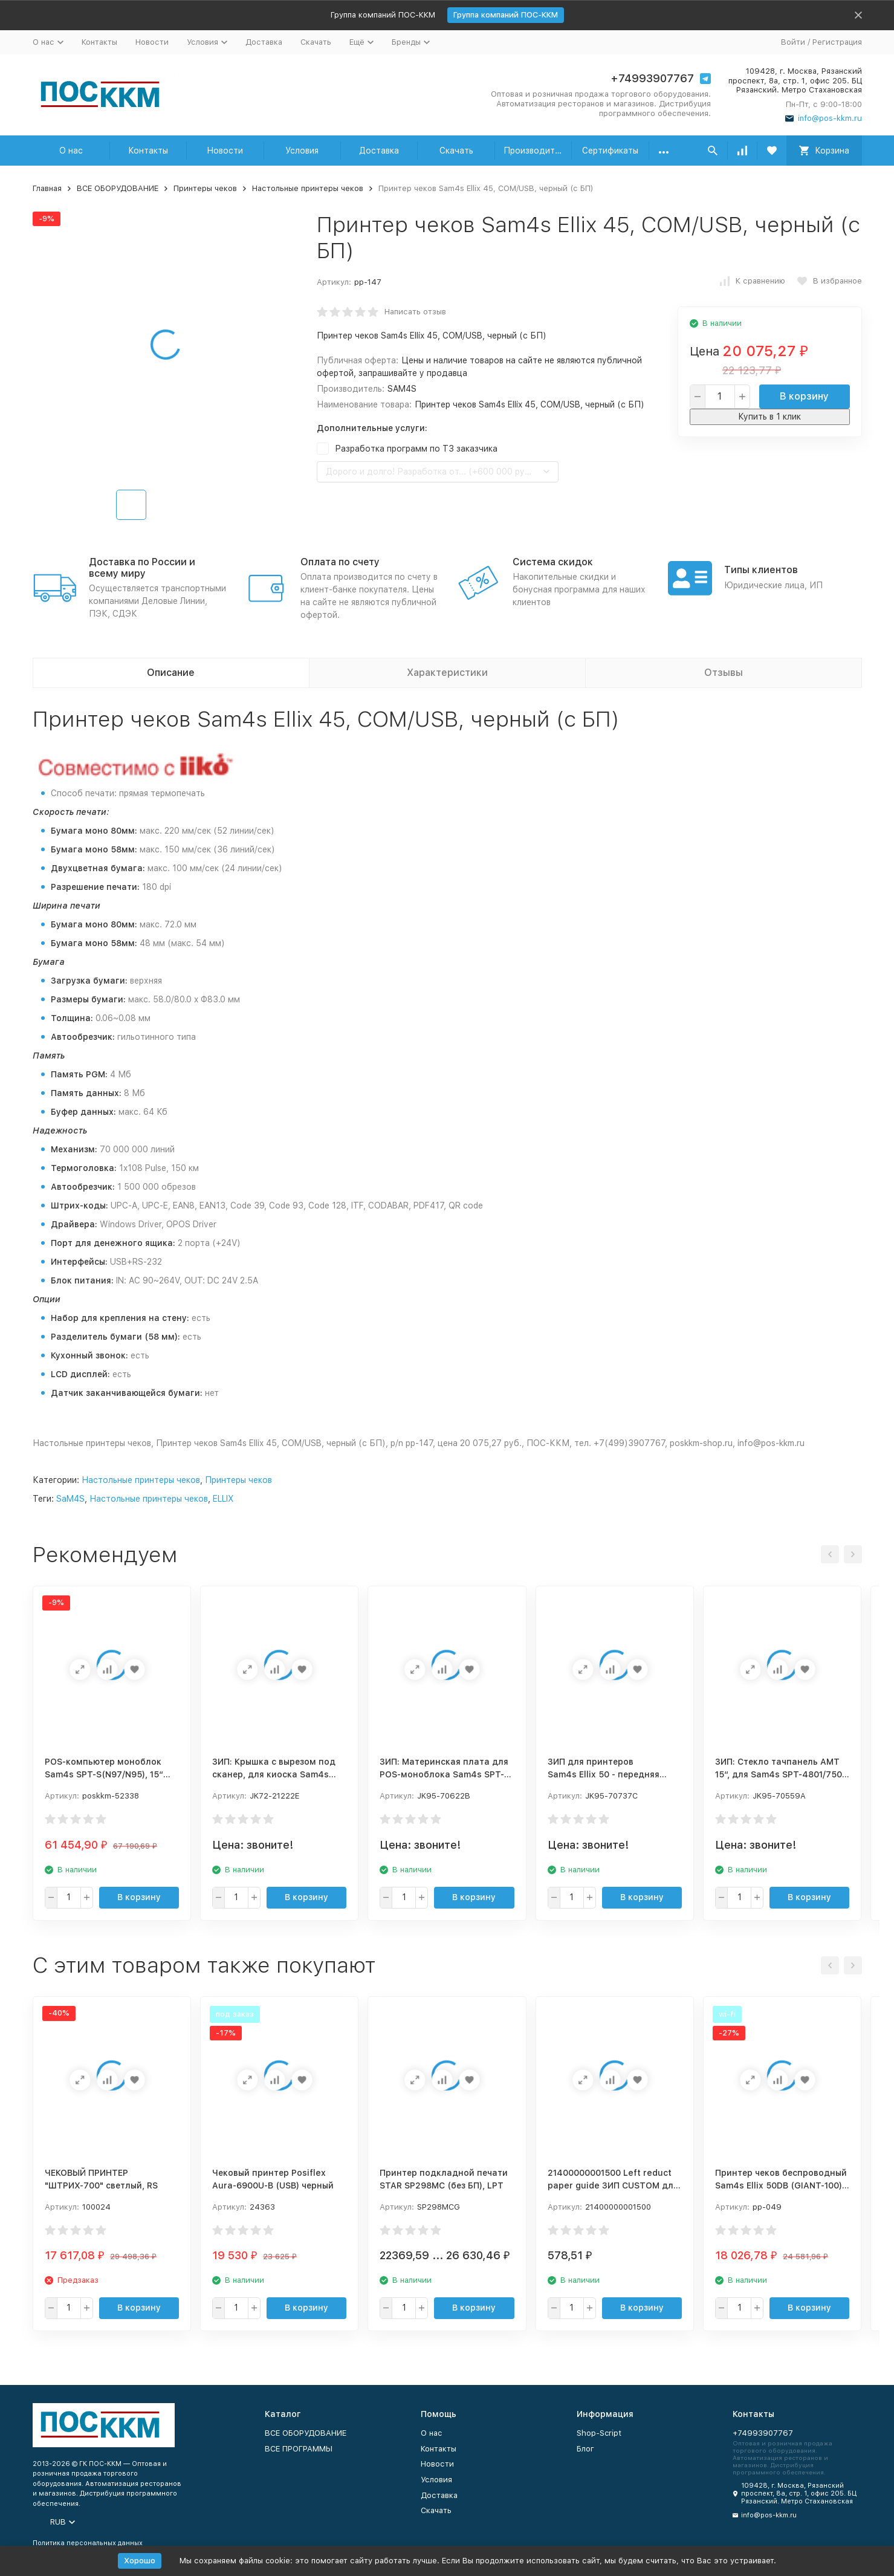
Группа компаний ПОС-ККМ (505, 14)
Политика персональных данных (88, 2543)
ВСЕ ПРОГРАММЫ (298, 2448)
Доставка (263, 42)
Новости (152, 42)
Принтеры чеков (205, 188)
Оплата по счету (340, 562)
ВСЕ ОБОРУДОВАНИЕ (117, 188)
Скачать (315, 42)
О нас (71, 150)
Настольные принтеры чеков (307, 188)
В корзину (804, 396)
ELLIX (223, 1499)
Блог (585, 2448)
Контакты (99, 42)
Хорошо (139, 2560)
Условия (302, 150)
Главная (47, 188)
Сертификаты (610, 150)
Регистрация (837, 42)
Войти (793, 42)
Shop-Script (599, 2433)
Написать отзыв (415, 311)
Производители (536, 150)
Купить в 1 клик (769, 416)
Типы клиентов (761, 570)
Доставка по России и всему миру (142, 567)
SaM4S (70, 1499)
